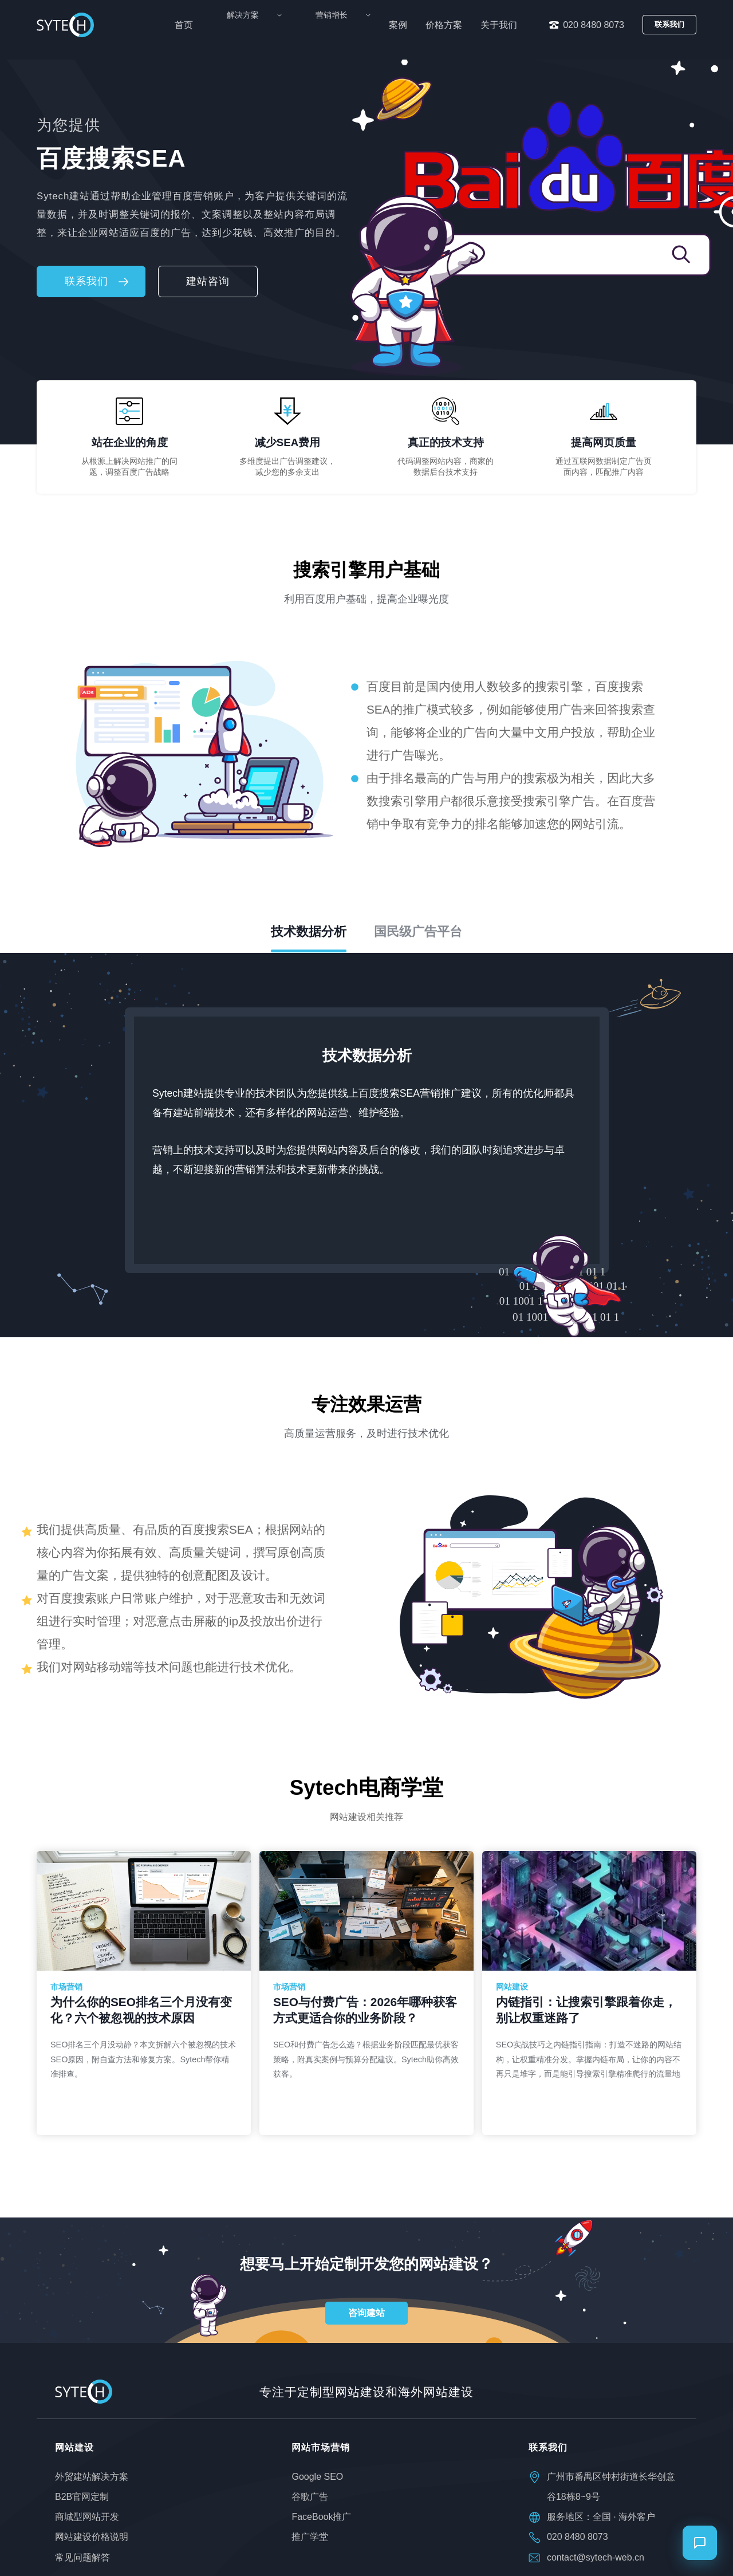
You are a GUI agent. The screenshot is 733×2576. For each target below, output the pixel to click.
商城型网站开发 (87, 2517)
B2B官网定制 (82, 2497)
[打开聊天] (700, 2543)
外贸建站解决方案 (91, 2477)
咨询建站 (366, 2313)
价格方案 (443, 25)
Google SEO (317, 2477)
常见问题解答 (82, 2557)
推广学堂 (309, 2537)
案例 (398, 25)
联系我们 (669, 24)
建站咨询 (208, 281)
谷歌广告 (309, 2497)
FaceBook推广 (321, 2517)
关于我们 (498, 25)
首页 (228, 25)
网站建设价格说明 (91, 2537)
